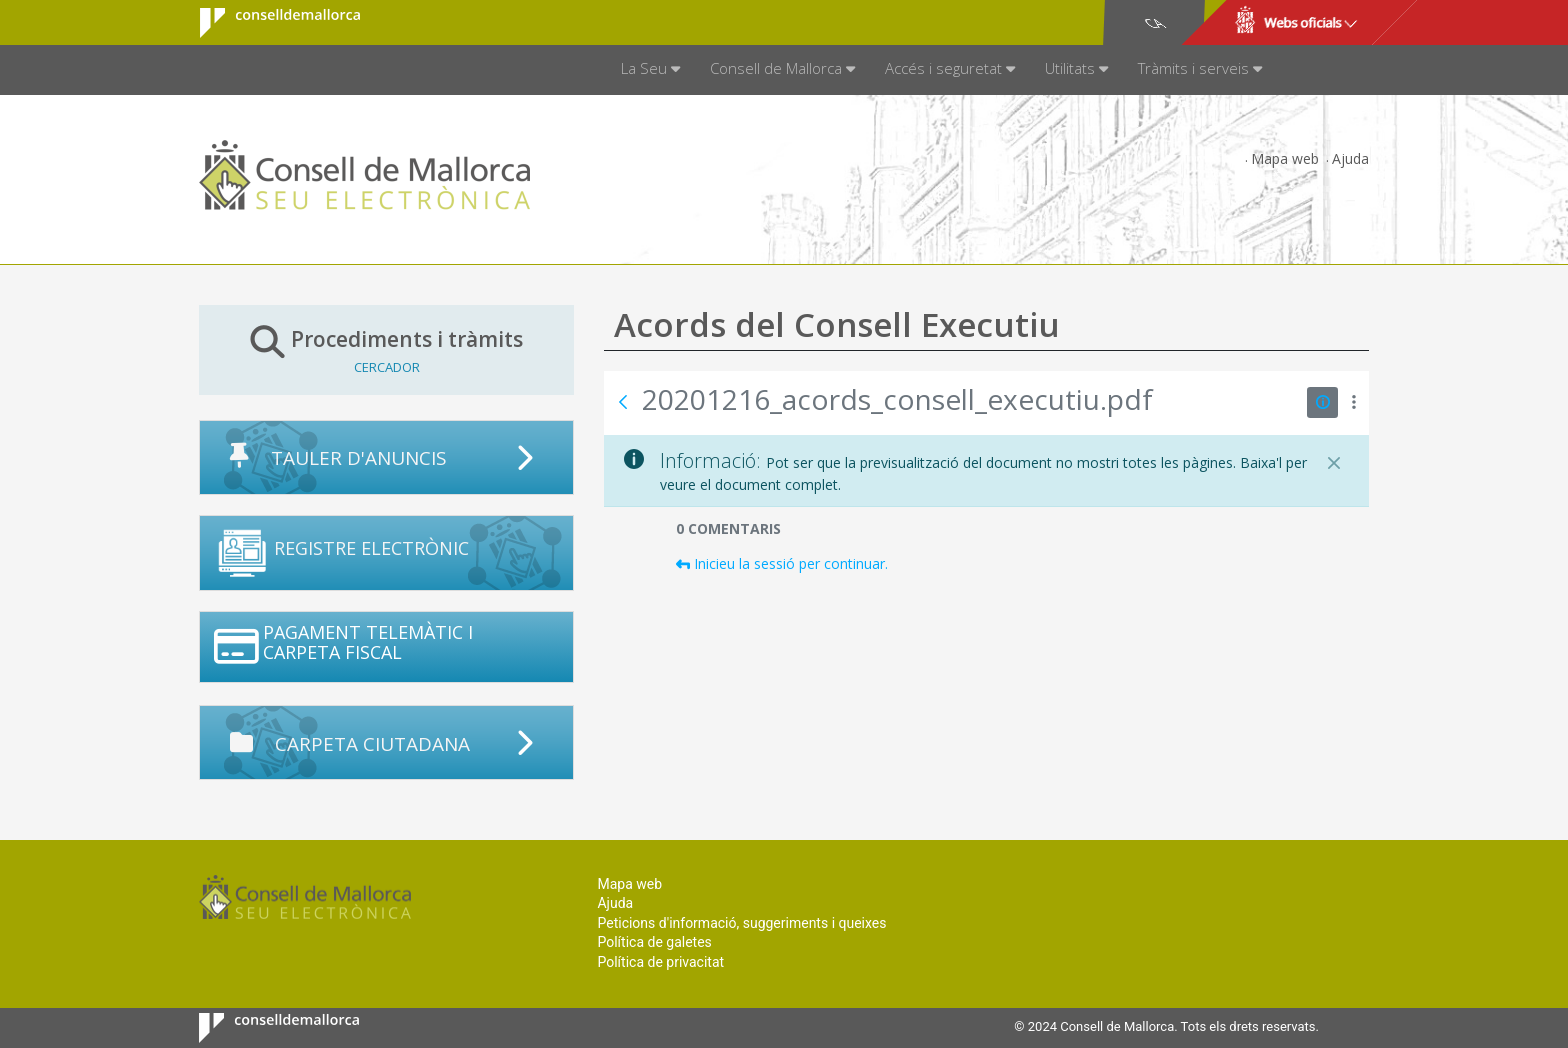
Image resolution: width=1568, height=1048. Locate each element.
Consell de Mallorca (267, 23)
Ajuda (1350, 158)
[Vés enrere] (623, 402)
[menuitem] (650, 70)
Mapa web (1285, 158)
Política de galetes (654, 942)
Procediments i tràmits (386, 349)
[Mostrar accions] (1353, 402)
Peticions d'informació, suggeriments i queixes (741, 923)
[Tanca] (1334, 463)
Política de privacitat (660, 962)
